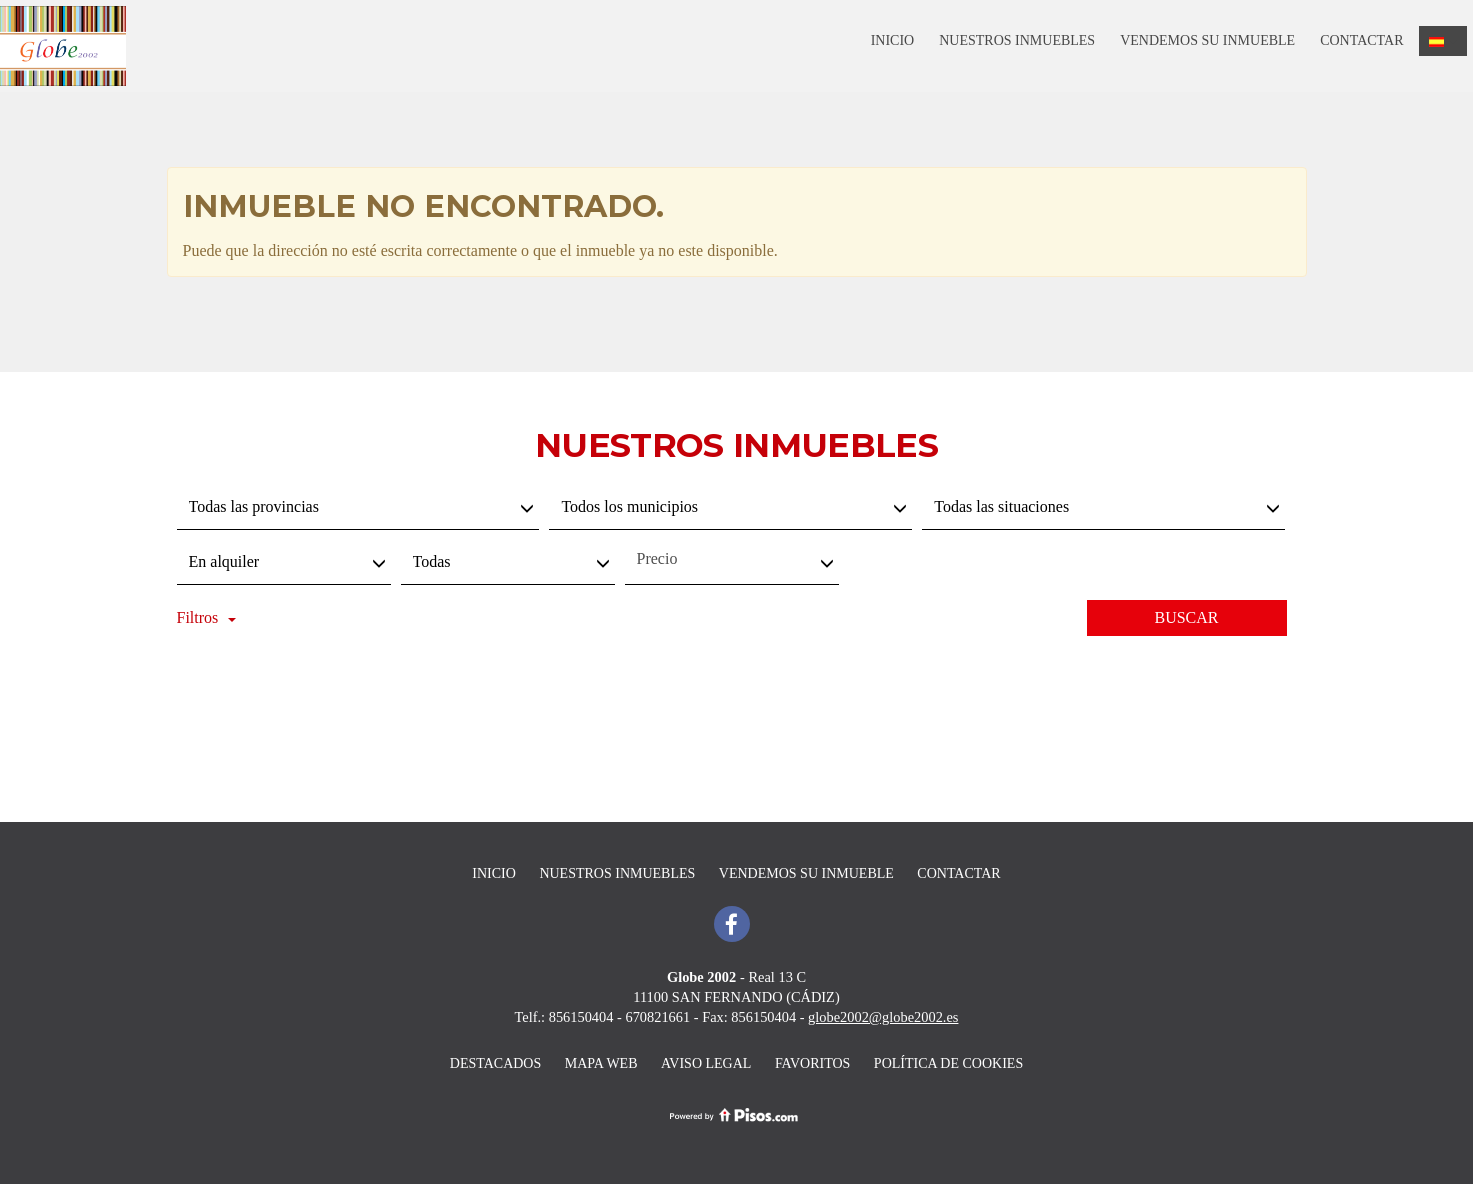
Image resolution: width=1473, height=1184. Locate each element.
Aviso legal (706, 1063)
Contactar (1361, 40)
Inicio (893, 40)
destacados (495, 1063)
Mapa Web (601, 1063)
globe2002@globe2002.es (883, 1017)
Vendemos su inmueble (1207, 40)
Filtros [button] (207, 617)
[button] (1443, 41)
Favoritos (812, 1063)
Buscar (1186, 617)
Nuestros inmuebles (1017, 40)
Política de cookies (948, 1063)
